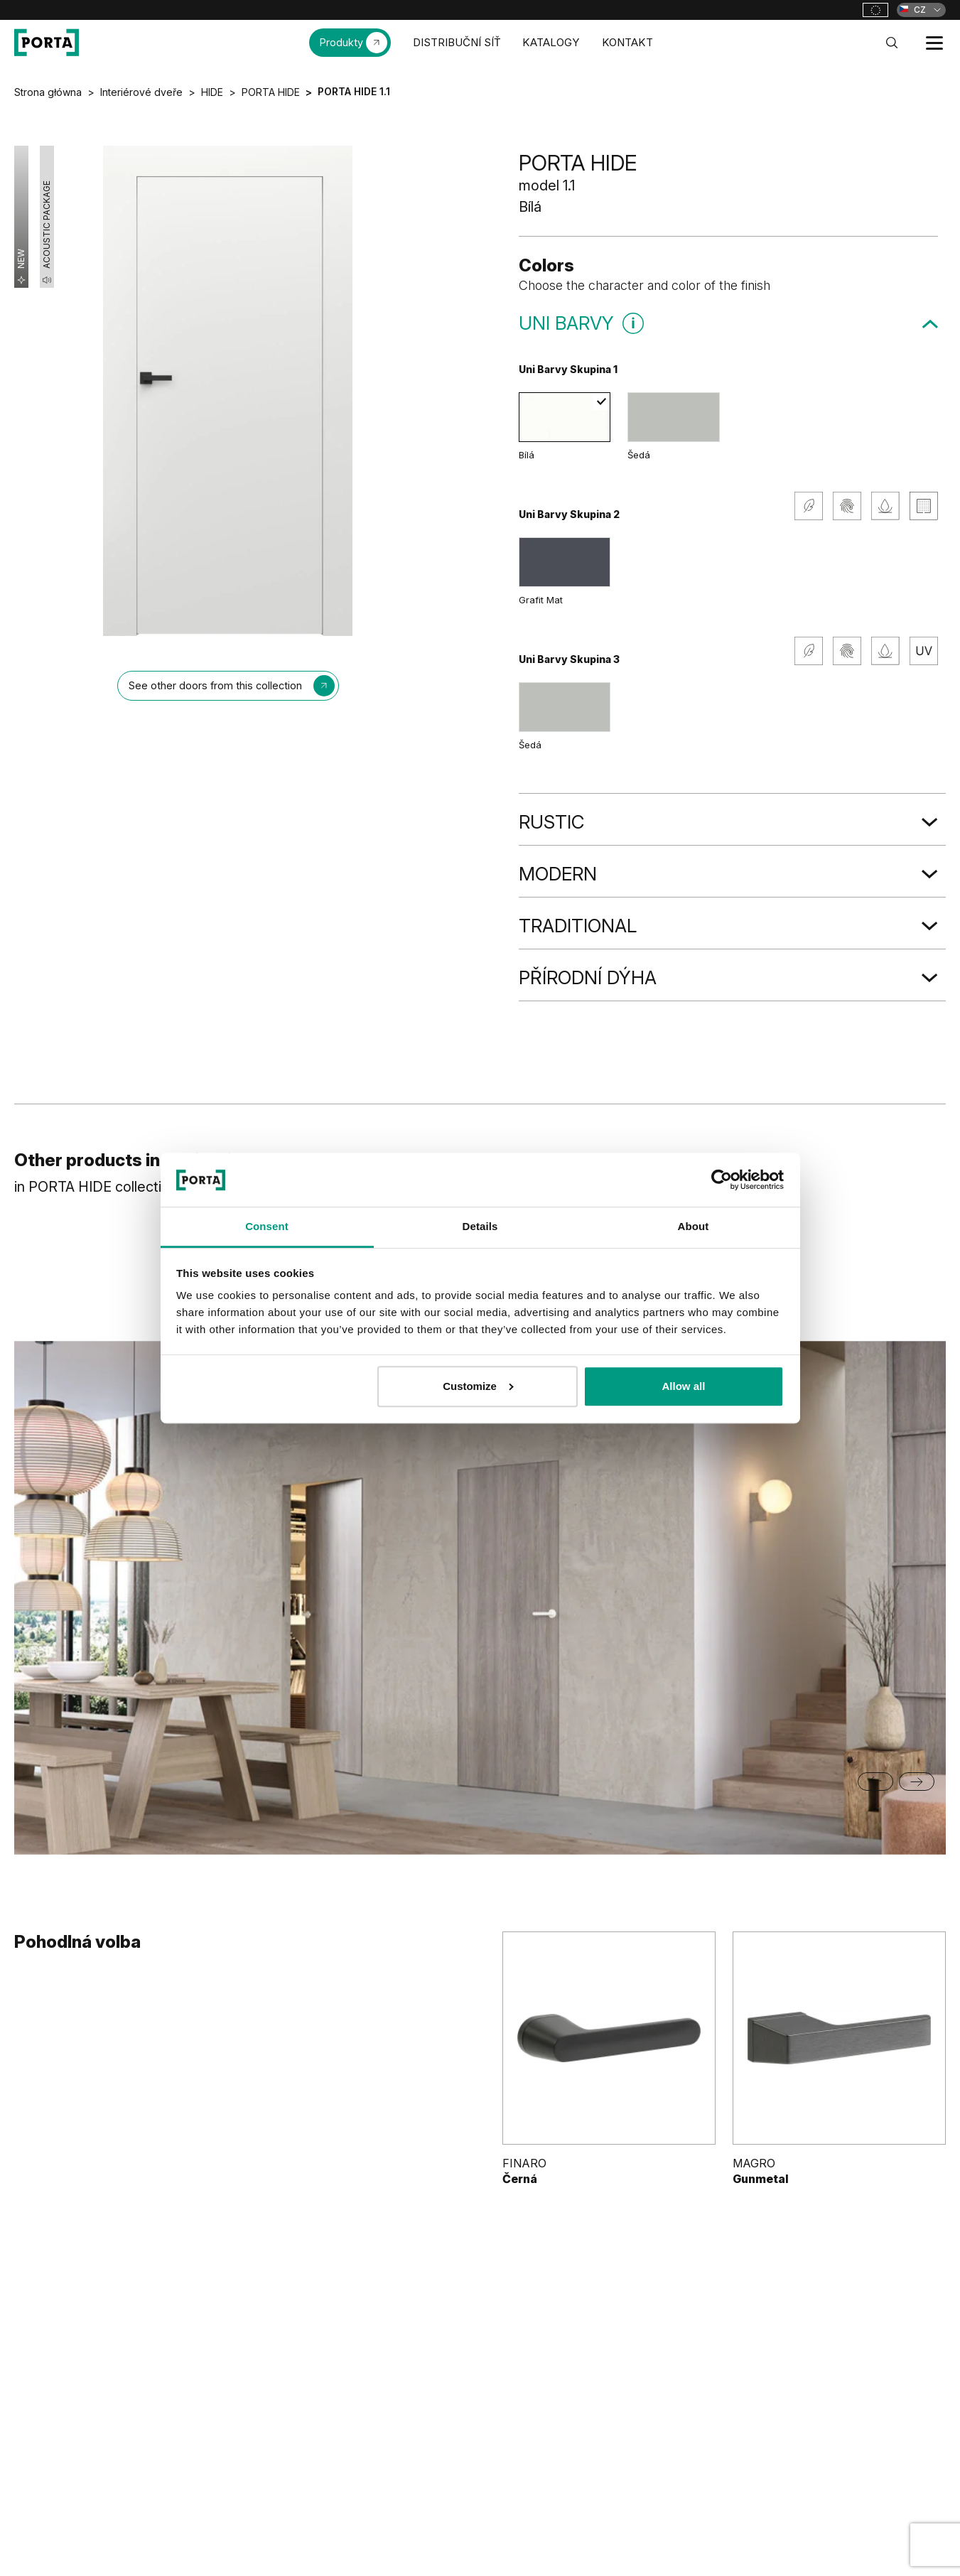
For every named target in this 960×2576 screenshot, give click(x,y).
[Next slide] (916, 1781)
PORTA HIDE (271, 92)
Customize (478, 1386)
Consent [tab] (266, 1227)
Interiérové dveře (141, 92)
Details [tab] (480, 1227)
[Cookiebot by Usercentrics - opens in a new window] (721, 1179)
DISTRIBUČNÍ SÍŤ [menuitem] (457, 42)
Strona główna (48, 92)
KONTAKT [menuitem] (627, 42)
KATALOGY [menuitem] (551, 42)
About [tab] (693, 1227)
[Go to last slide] (875, 1781)
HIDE (212, 92)
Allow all (684, 1386)
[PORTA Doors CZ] (46, 42)
